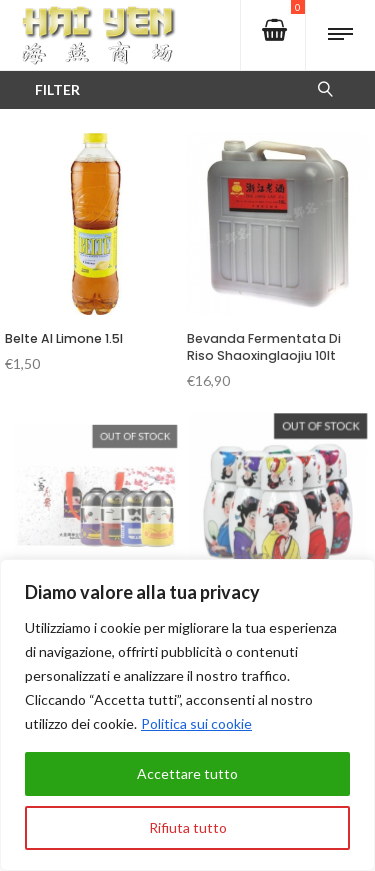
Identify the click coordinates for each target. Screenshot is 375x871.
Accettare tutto (187, 773)
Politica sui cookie (196, 723)
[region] (187, 715)
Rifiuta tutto (188, 827)
